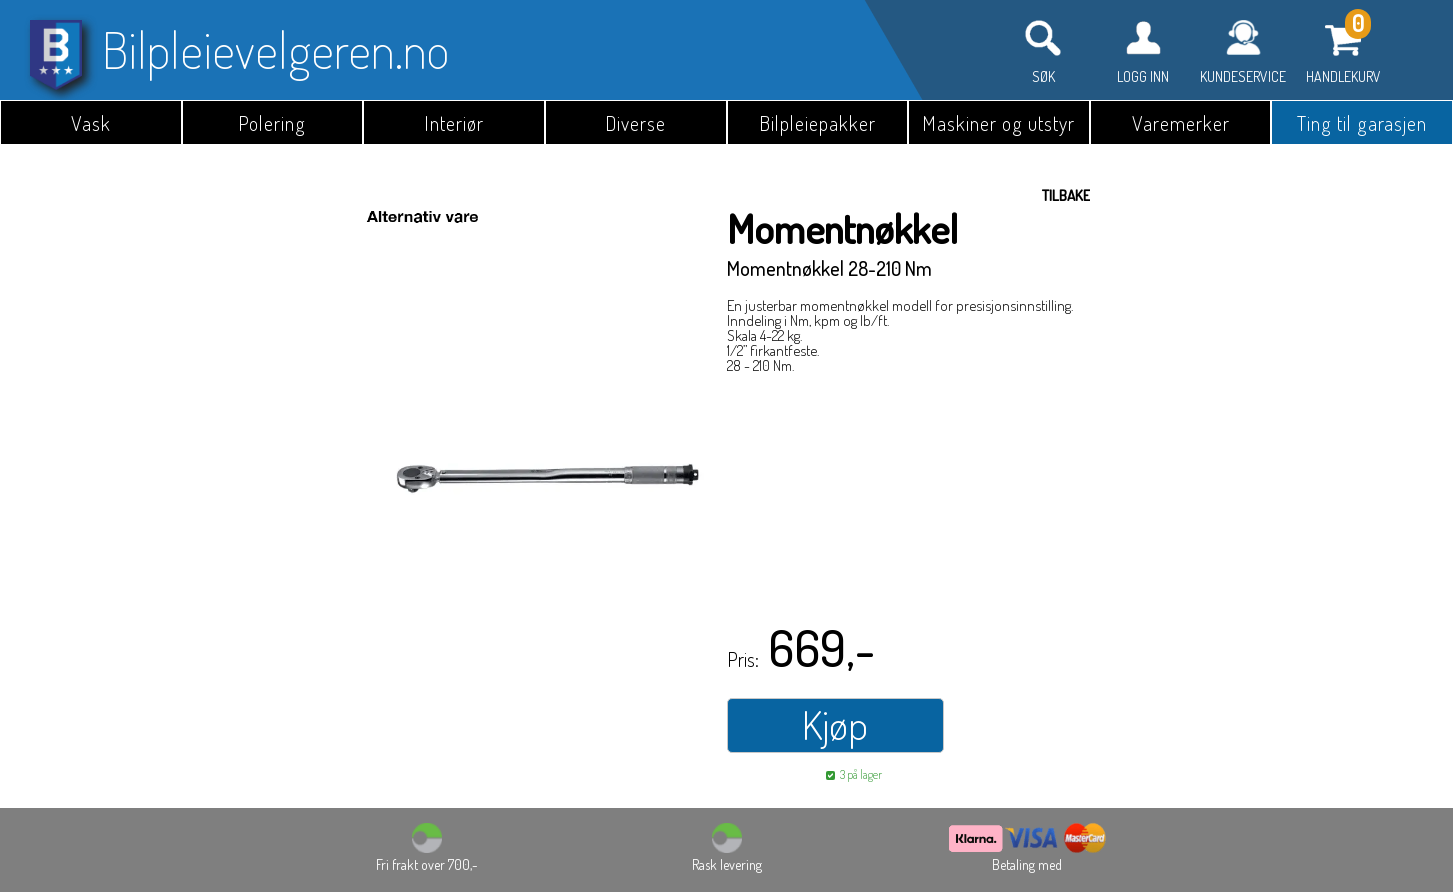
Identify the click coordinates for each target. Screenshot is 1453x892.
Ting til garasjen (1362, 123)
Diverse (635, 123)
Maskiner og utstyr (998, 123)
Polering (272, 123)
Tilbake (1066, 195)
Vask (91, 123)
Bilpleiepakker (817, 123)
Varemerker (1181, 123)
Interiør (454, 123)
